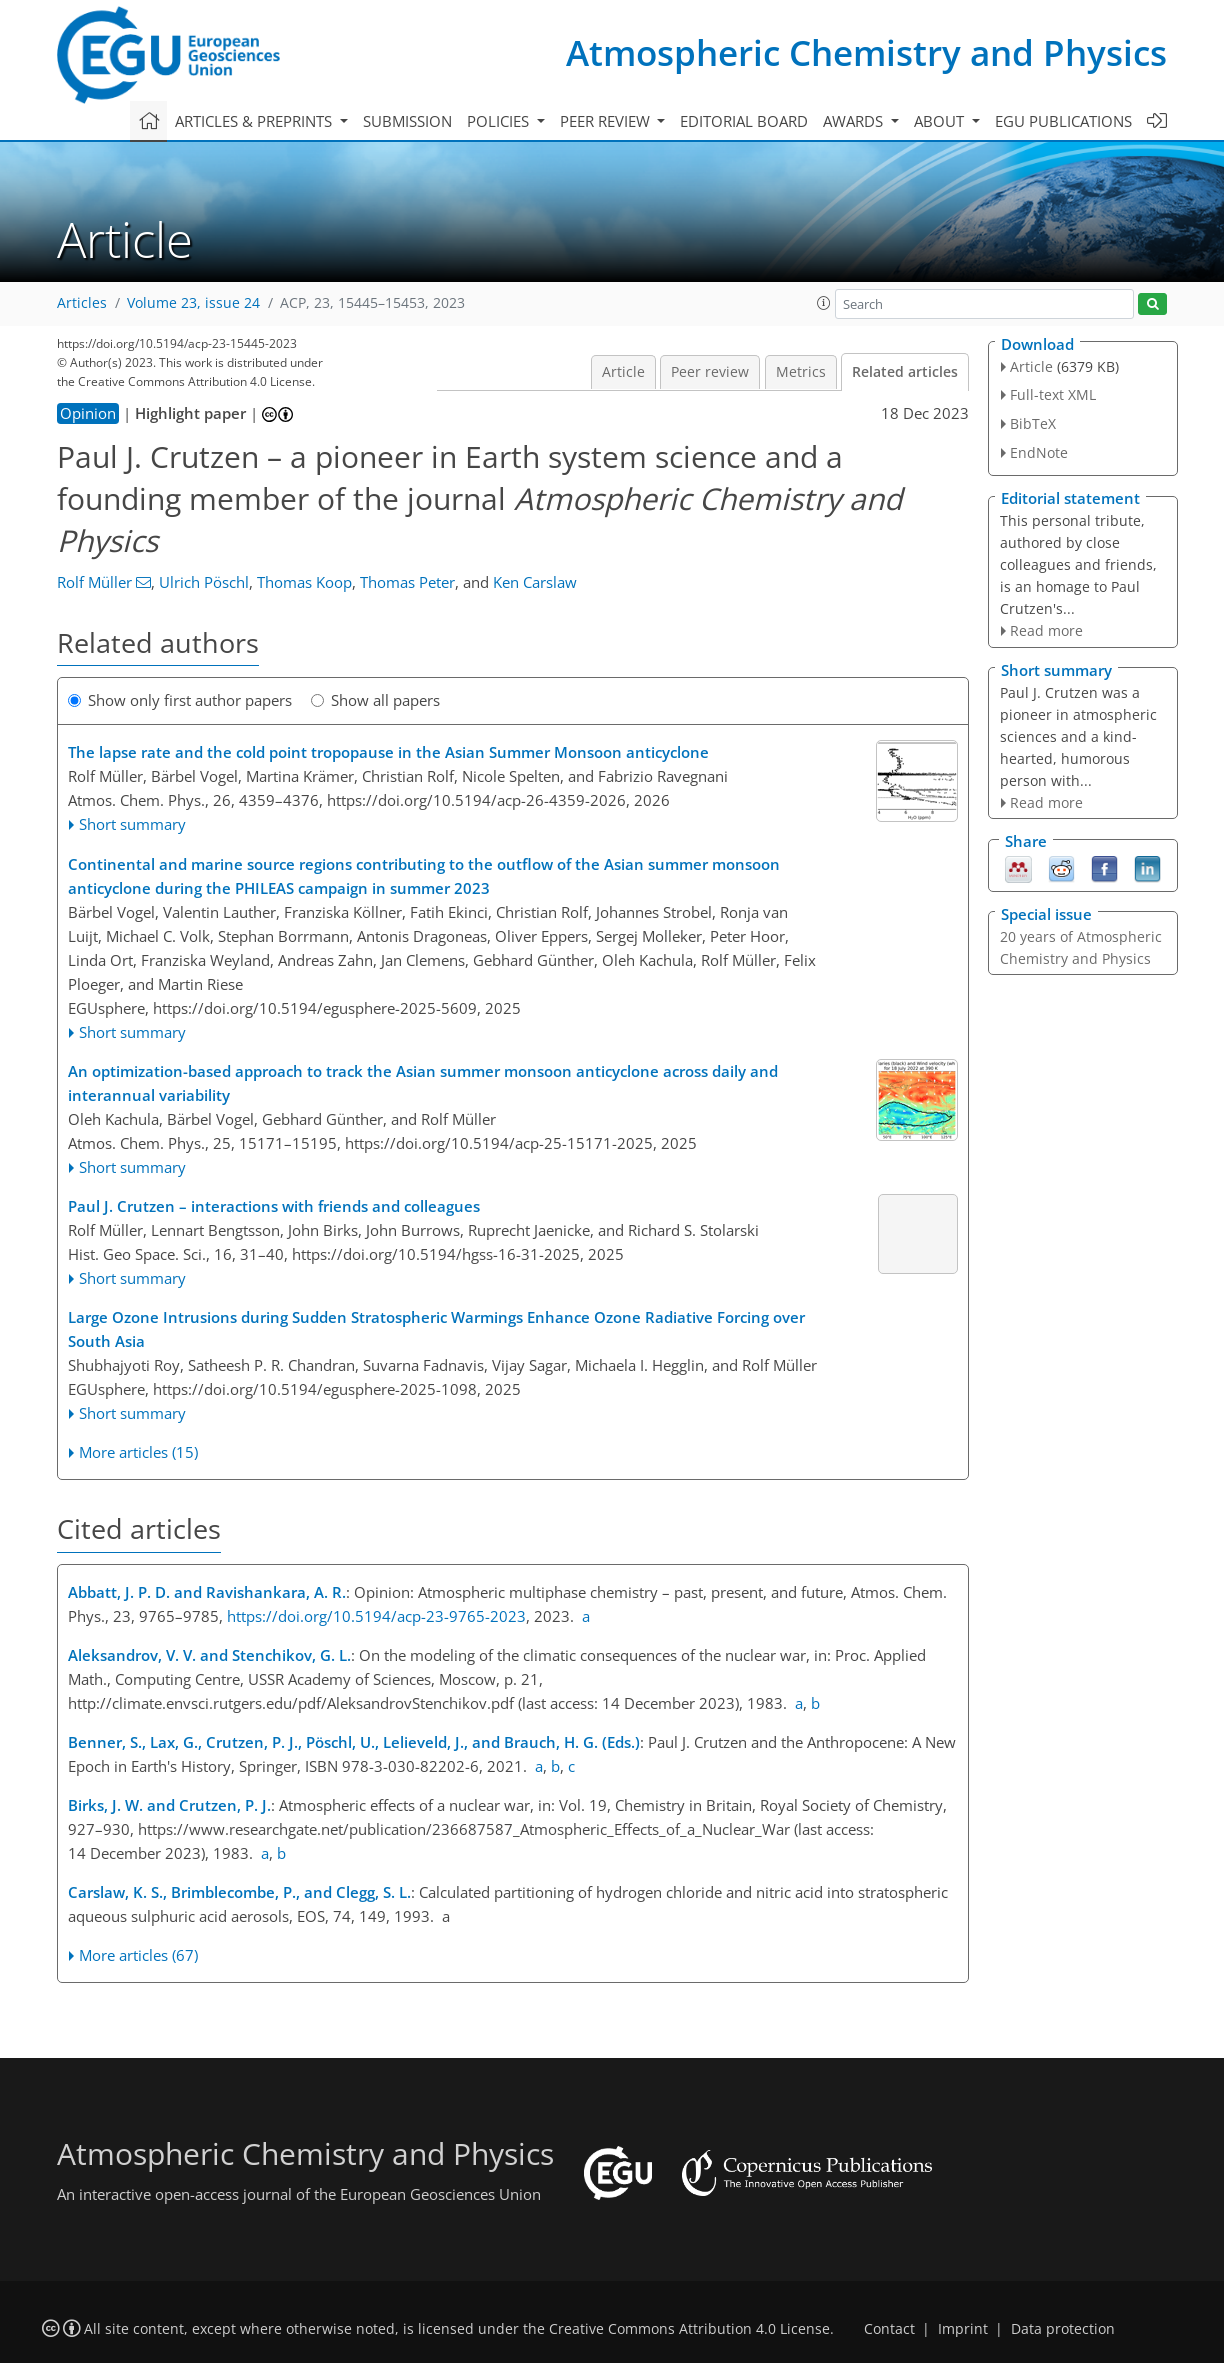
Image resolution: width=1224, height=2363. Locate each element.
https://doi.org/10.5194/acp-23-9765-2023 (376, 1616)
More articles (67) (138, 1955)
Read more (1046, 630)
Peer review (710, 372)
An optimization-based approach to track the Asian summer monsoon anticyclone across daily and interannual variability (423, 1083)
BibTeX (1033, 423)
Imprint (963, 2329)
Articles (82, 303)
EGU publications (1063, 121)
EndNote (1039, 452)
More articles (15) (138, 1452)
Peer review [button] (607, 121)
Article (623, 372)
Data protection (1063, 2329)
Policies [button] (500, 121)
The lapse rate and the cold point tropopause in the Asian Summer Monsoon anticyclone (388, 752)
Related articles (905, 372)
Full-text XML (1053, 394)
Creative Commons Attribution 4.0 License (689, 2329)
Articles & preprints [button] (255, 121)
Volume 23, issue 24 (193, 303)
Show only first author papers (180, 700)
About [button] (941, 121)
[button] (824, 303)
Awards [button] (855, 121)
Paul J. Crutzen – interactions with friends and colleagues (274, 1206)
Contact (889, 2329)
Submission (407, 121)
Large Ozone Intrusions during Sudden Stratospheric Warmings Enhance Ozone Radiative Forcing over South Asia (436, 1329)
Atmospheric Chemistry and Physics (866, 52)
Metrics (801, 372)
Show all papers (375, 700)
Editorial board (744, 121)
